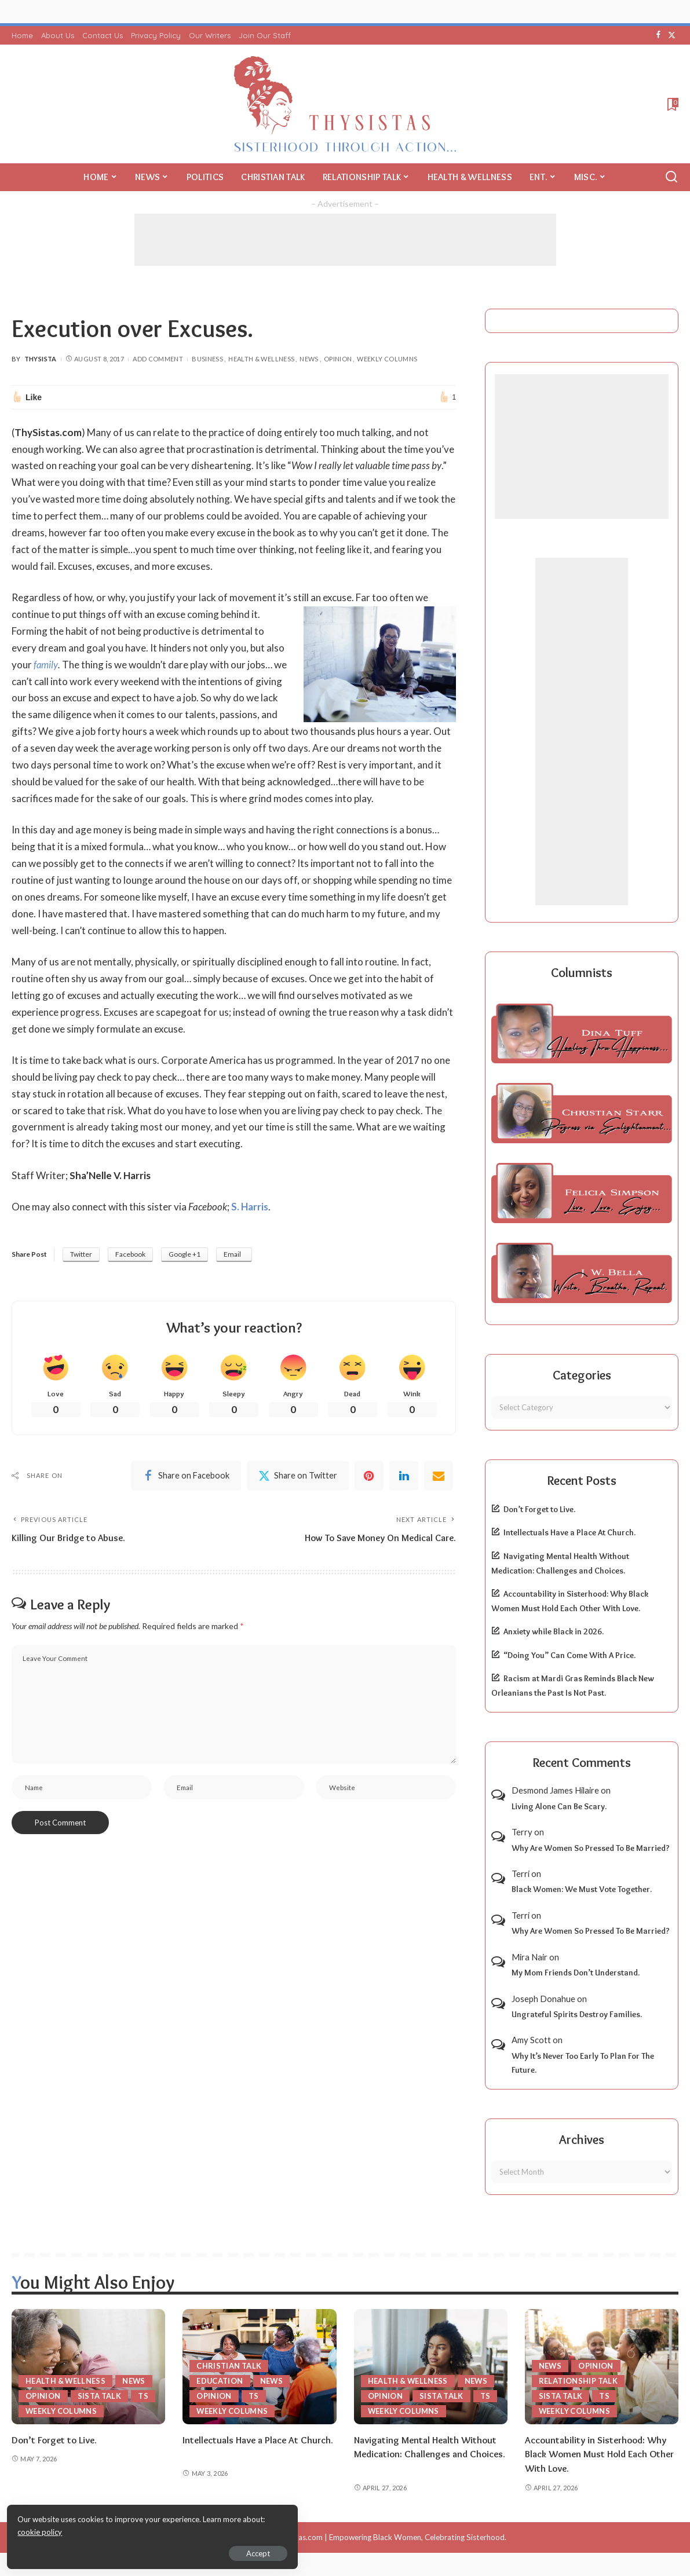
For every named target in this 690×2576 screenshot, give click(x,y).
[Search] (671, 177)
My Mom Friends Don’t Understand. (576, 1972)
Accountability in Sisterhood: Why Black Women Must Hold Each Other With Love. (601, 2454)
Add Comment (158, 359)
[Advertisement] (345, 240)
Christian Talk (229, 2365)
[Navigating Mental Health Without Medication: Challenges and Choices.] (431, 2366)
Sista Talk (100, 2396)
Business (207, 359)
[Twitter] (671, 35)
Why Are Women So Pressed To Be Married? (591, 1848)
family (46, 664)
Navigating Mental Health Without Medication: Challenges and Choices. (426, 2454)
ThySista (40, 359)
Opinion (338, 359)
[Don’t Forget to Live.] (88, 2366)
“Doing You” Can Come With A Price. (569, 1655)
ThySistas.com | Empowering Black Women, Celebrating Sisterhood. (388, 2537)
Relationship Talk (578, 2380)
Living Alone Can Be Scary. (559, 1806)
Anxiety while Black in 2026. (553, 1631)
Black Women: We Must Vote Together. (582, 1889)
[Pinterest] (369, 1476)
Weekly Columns (387, 359)
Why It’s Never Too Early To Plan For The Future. (583, 2063)
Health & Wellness (261, 359)
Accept (142, 2550)
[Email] (438, 1476)
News (309, 359)
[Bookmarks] (671, 104)
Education (219, 2380)
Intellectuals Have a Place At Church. (569, 1532)
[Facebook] (658, 35)
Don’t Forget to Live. (539, 1509)
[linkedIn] (403, 1476)
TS (143, 2396)
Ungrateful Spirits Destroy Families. (577, 2014)
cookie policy (147, 2529)
